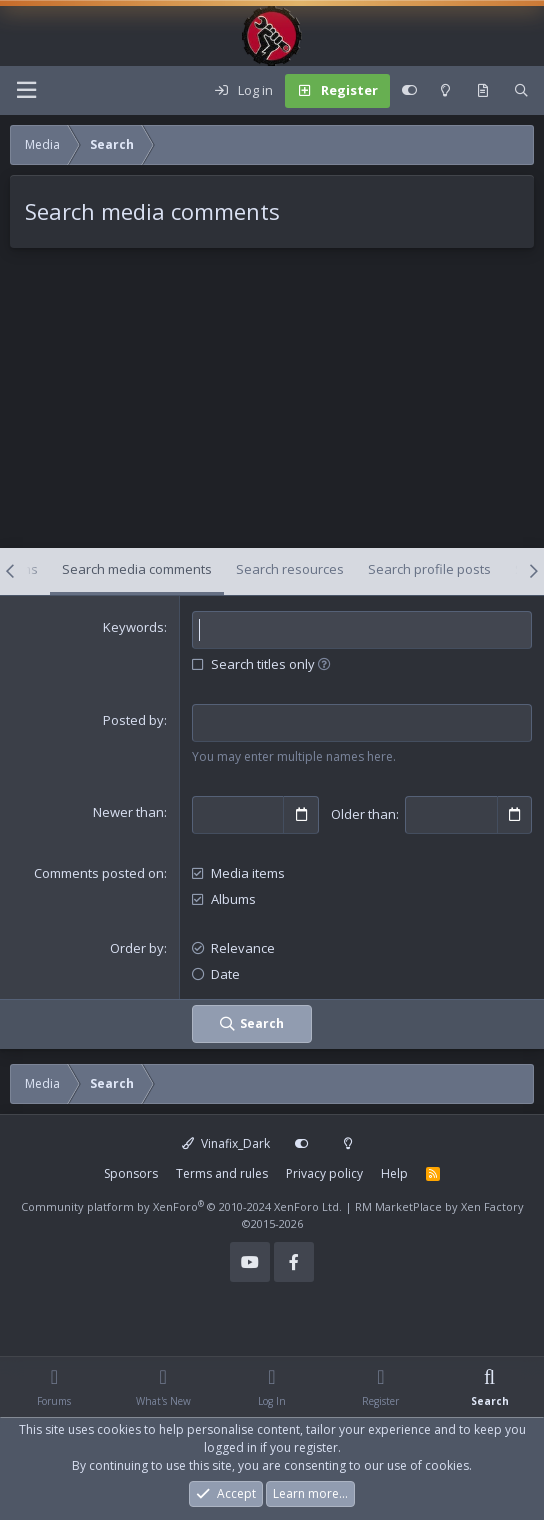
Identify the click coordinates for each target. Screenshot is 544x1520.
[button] (324, 664)
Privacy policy (324, 1173)
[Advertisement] (272, 408)
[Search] (521, 91)
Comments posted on (99, 873)
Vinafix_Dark (226, 1143)
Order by (137, 948)
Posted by (133, 720)
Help (394, 1173)
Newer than (128, 812)
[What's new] (482, 91)
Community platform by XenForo (181, 1206)
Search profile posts (429, 569)
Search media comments (137, 569)
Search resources (290, 569)
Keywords (133, 627)
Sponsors (131, 1173)
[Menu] (26, 90)
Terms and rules (222, 1173)
